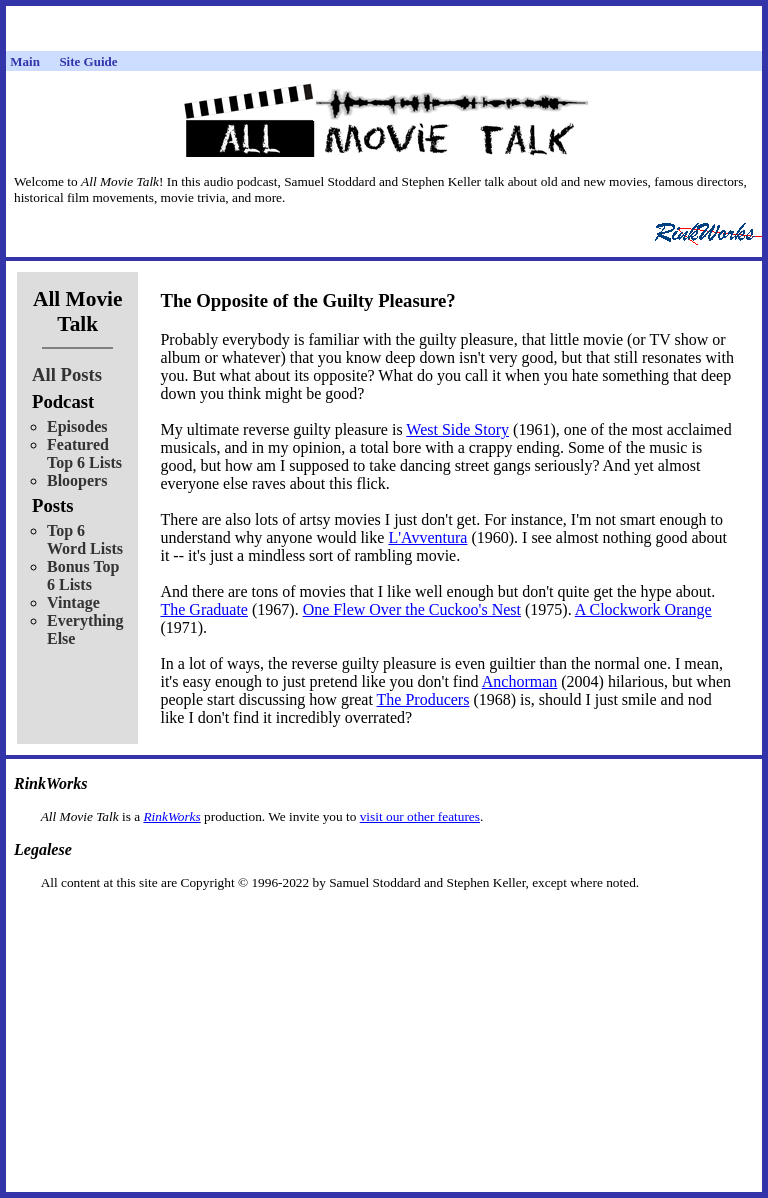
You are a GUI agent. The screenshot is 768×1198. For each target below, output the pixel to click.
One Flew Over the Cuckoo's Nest (412, 609)
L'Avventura (427, 537)
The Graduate (204, 609)
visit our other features (420, 816)
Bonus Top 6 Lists (83, 575)
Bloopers (77, 480)
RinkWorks (171, 816)
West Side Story (457, 429)
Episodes (77, 426)
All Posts (67, 374)
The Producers (423, 699)
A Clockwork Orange (643, 609)
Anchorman (520, 681)
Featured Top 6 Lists (84, 453)
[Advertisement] (384, 922)
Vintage (73, 602)
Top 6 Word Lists (85, 539)
